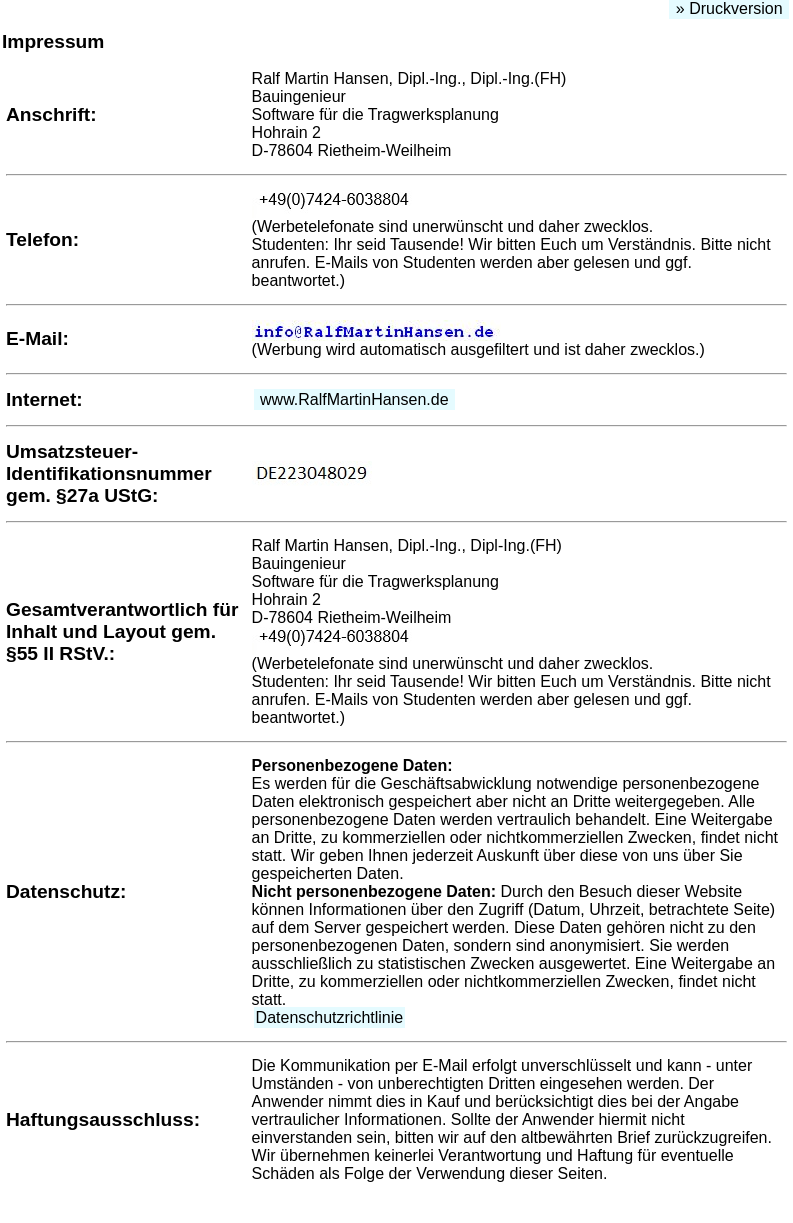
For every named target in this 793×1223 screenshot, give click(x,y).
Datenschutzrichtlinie (330, 1017)
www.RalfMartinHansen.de (354, 399)
